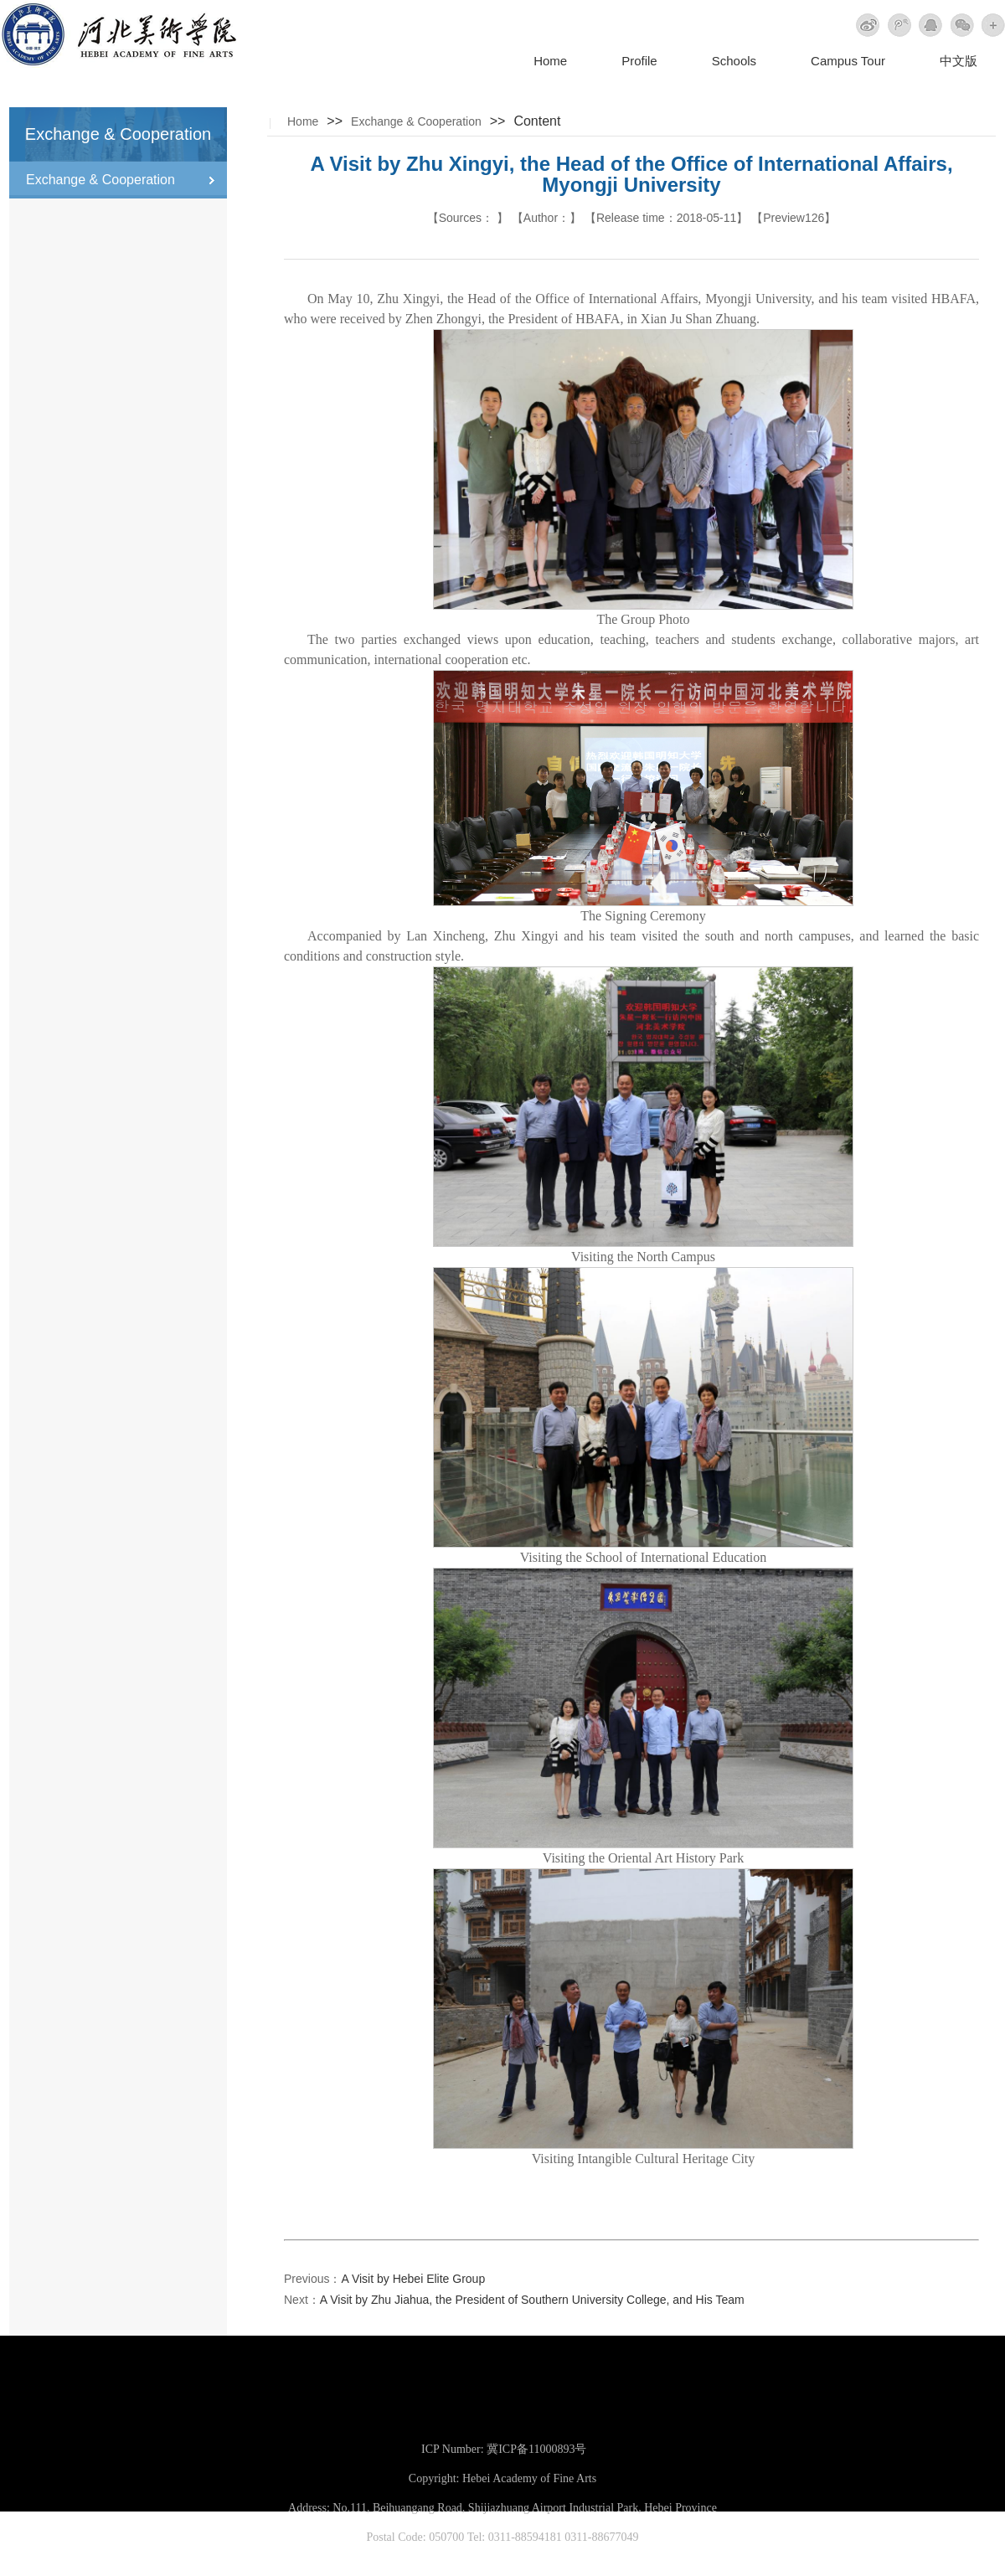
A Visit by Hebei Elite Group (413, 2278)
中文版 (958, 61)
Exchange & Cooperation (416, 121)
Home (550, 61)
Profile (639, 61)
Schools (734, 61)
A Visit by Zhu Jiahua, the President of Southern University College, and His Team (532, 2299)
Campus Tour (848, 61)
